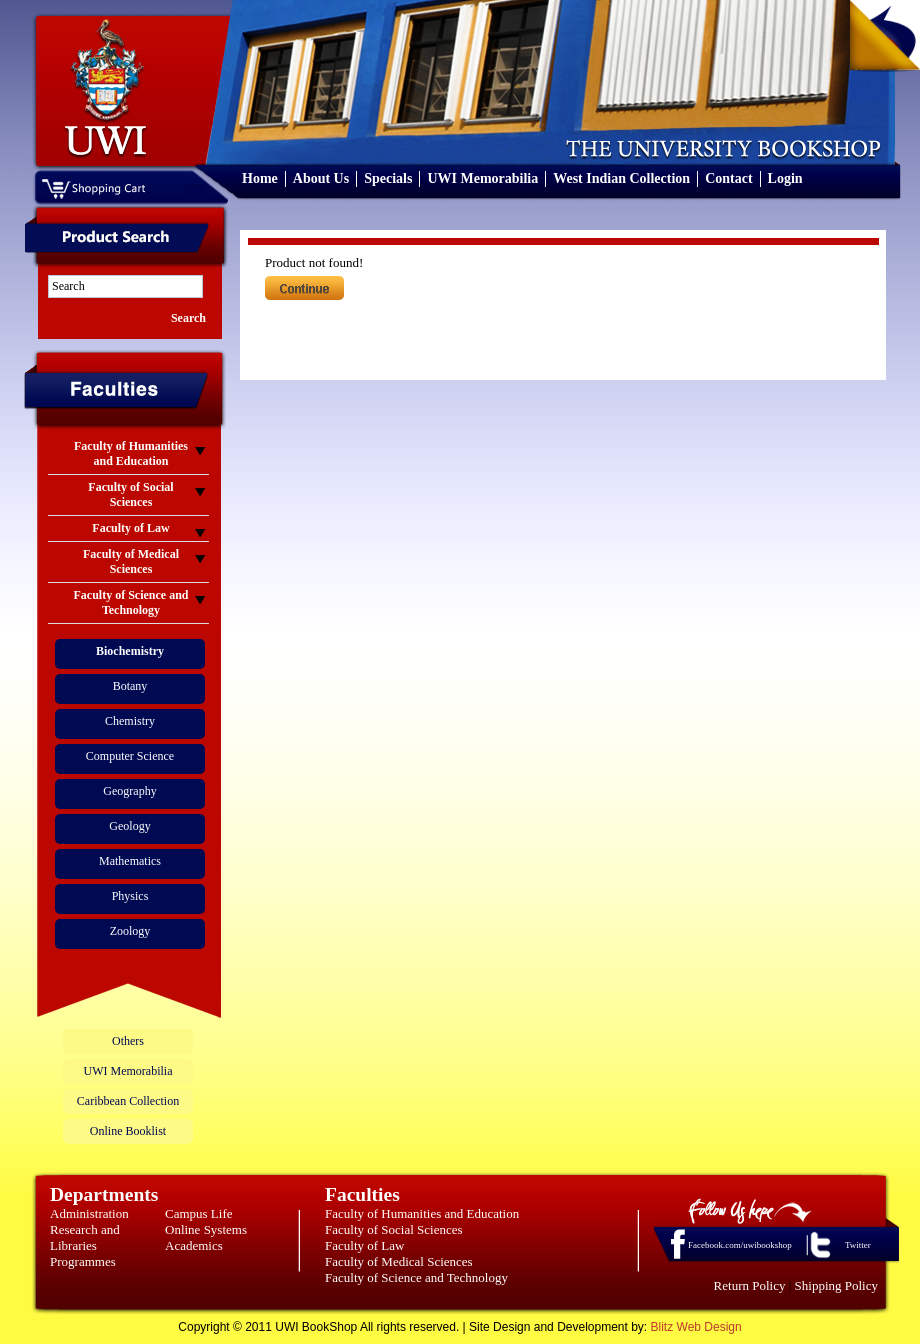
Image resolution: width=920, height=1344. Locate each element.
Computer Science (130, 756)
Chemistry (130, 721)
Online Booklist (128, 1131)
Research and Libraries (85, 1237)
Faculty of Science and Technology (416, 1277)
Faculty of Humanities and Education (422, 1213)
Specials (388, 178)
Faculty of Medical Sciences (399, 1261)
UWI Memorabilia (482, 178)
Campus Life (199, 1213)
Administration (89, 1213)
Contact (728, 178)
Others (128, 1041)
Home (260, 178)
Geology (129, 826)
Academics (194, 1245)
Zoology (130, 931)
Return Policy (750, 1285)
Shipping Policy (836, 1285)
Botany (130, 686)
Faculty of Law (364, 1245)
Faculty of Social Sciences (394, 1229)
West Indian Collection (621, 178)
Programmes (83, 1261)
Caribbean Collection (128, 1101)
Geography (129, 791)
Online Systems (206, 1229)
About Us (321, 178)
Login (785, 178)
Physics (130, 896)
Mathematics (130, 861)
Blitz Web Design (696, 1327)
